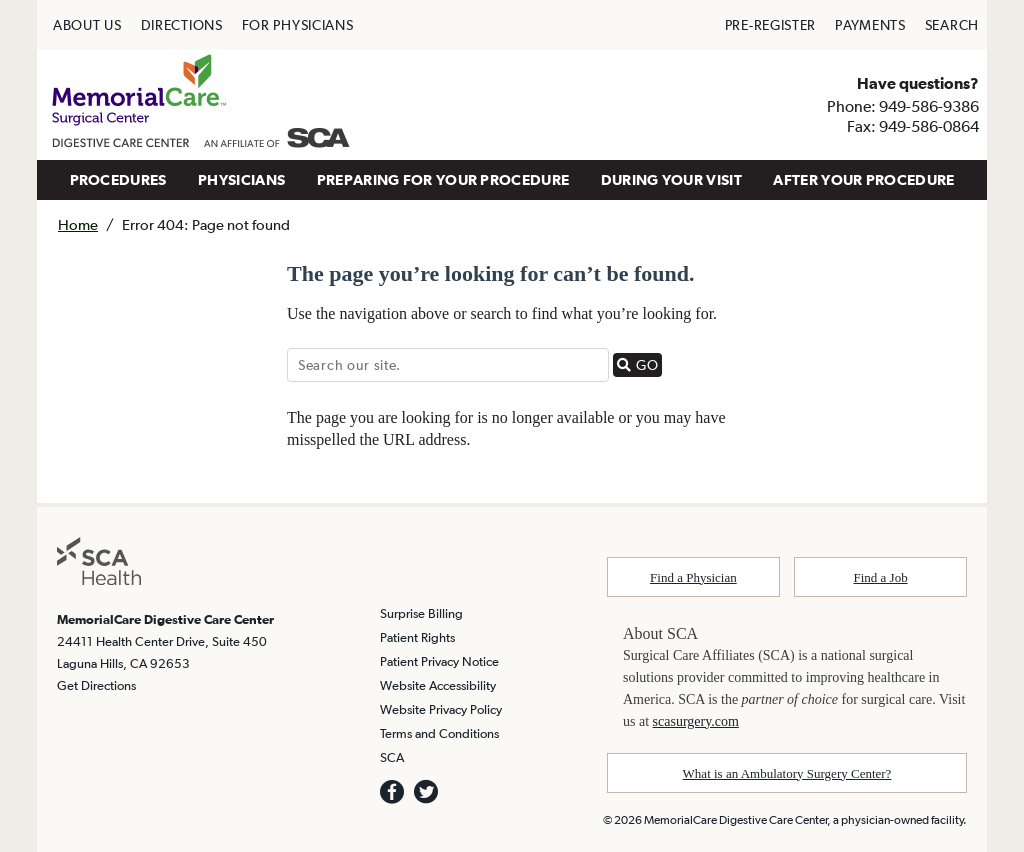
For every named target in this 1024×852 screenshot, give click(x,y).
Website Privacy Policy (441, 709)
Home (78, 224)
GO (639, 364)
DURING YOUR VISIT (671, 179)
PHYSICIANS (241, 179)
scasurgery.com (696, 721)
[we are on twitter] (426, 792)
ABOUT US (87, 25)
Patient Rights (417, 637)
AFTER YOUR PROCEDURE (863, 179)
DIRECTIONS (182, 25)
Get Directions (96, 685)
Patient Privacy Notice (439, 661)
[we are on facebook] (392, 792)
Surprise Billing (421, 613)
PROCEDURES (118, 179)
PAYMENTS (870, 25)
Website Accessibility (438, 685)
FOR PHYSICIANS (298, 25)
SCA (392, 757)
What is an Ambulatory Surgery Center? (787, 773)
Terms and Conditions (439, 733)
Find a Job (881, 577)
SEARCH (952, 25)
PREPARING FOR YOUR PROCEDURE (443, 179)
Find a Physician (693, 577)
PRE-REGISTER (770, 25)
